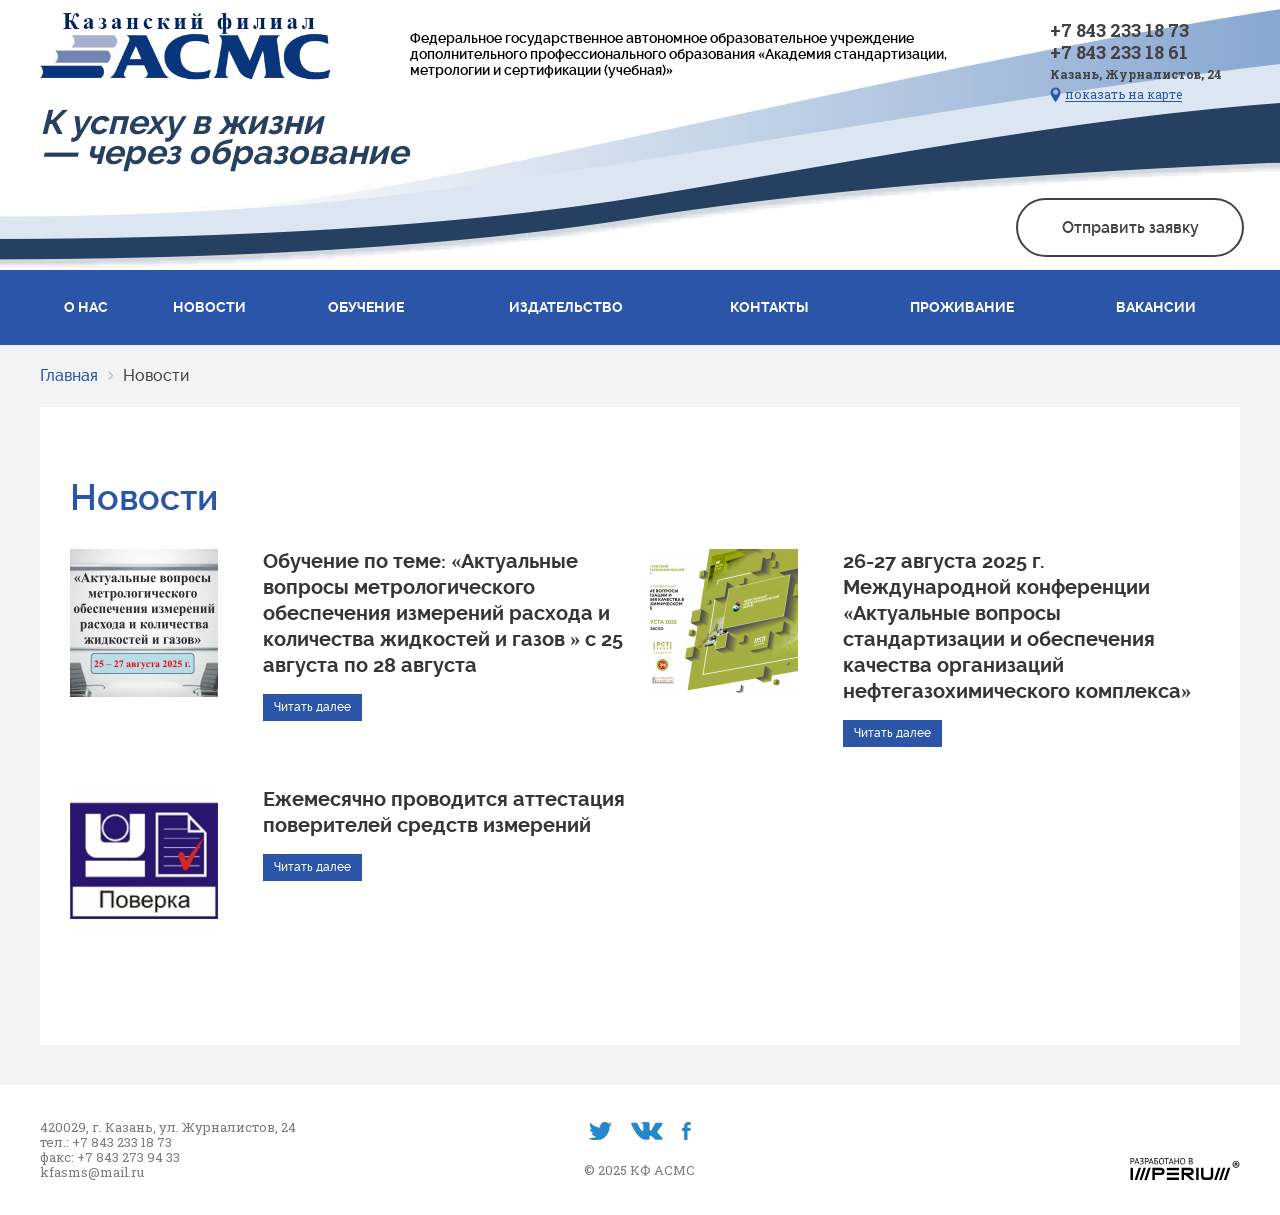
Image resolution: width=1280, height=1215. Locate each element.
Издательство (566, 307)
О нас (86, 307)
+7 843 (99, 1157)
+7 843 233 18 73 (1119, 30)
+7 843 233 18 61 (1119, 52)
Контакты (769, 307)
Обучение (366, 307)
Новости (209, 307)
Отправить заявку (1130, 227)
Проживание (962, 307)
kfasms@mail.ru (92, 1172)
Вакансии (1156, 307)
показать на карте (1123, 94)
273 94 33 (151, 1157)
